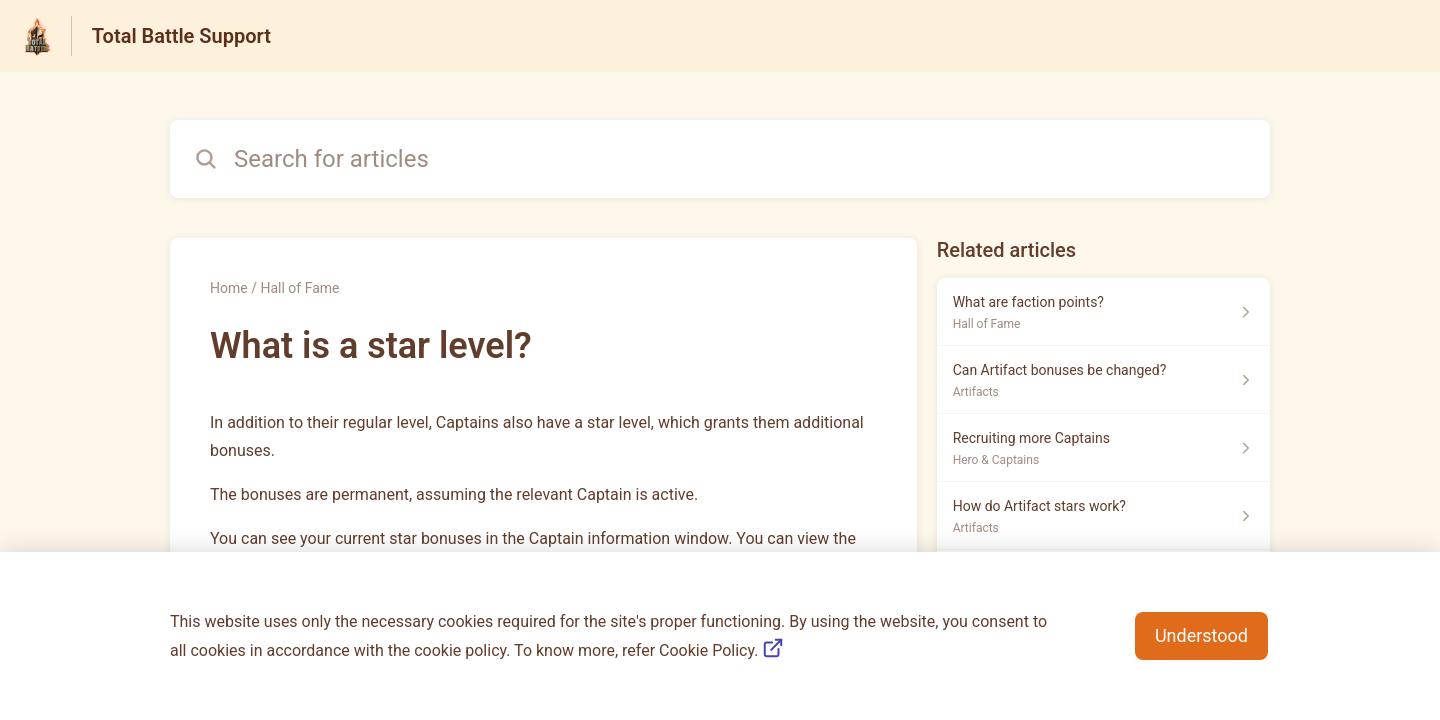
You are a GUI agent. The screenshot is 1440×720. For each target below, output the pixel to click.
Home (229, 288)
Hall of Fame (299, 288)
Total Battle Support (181, 36)
